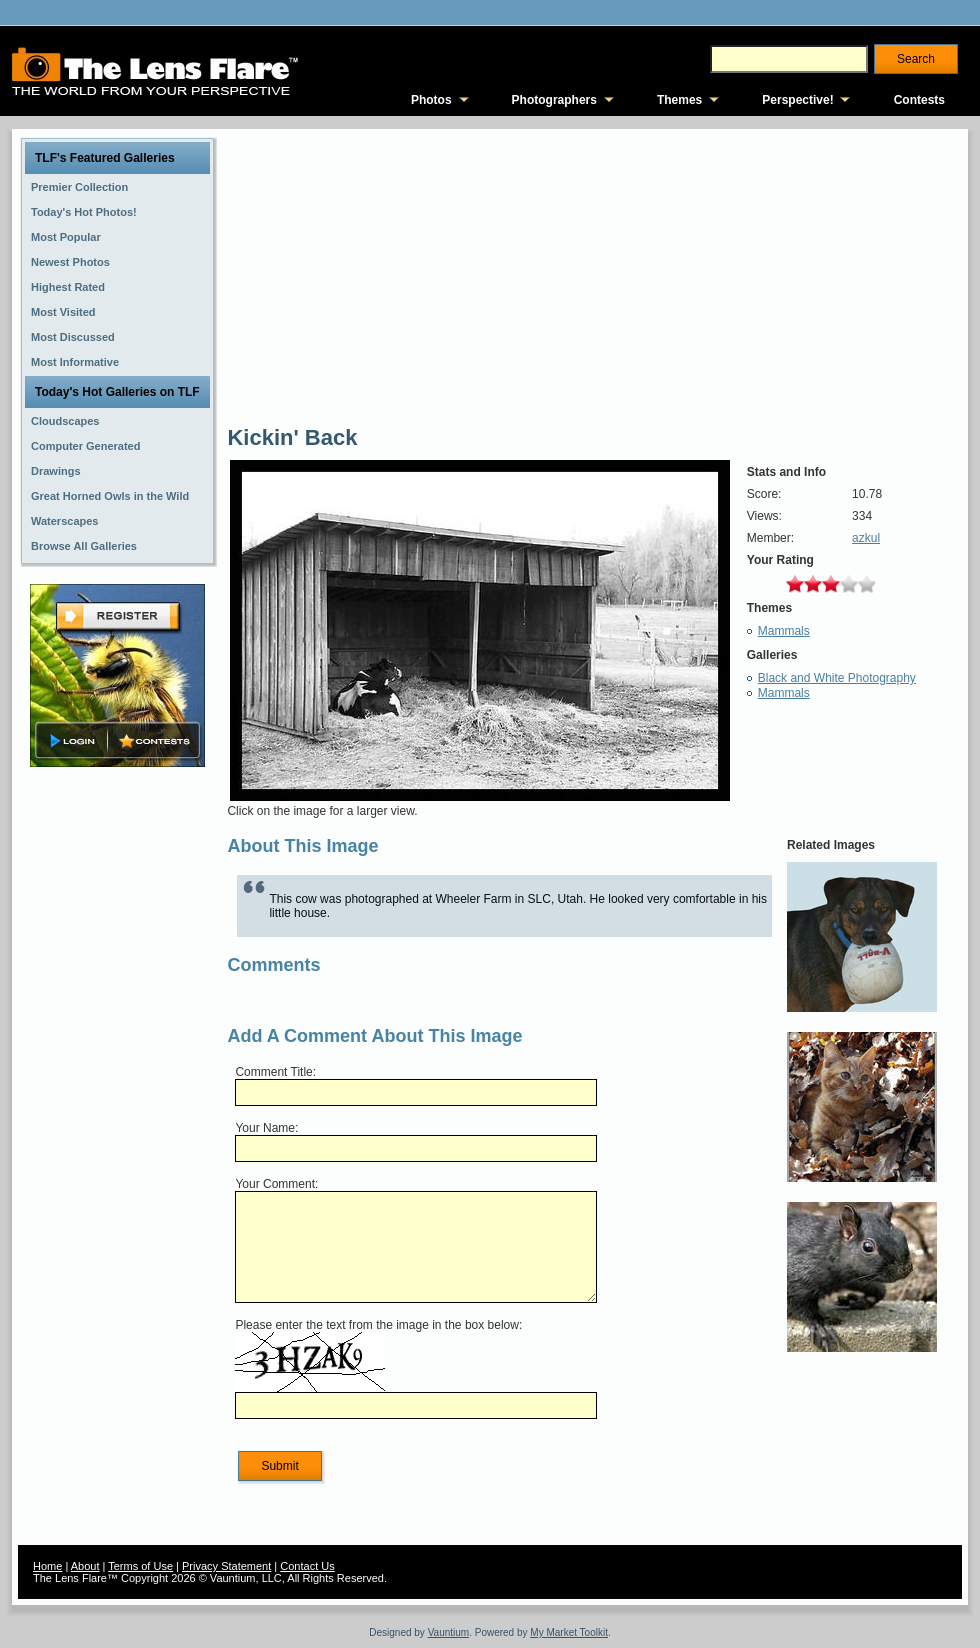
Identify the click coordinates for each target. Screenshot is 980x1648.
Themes (679, 100)
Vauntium (449, 1632)
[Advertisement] (118, 1087)
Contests (919, 100)
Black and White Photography (837, 678)
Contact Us (307, 1566)
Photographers (554, 100)
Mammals (784, 631)
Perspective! (797, 100)
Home (47, 1566)
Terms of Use (140, 1566)
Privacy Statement (226, 1566)
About (85, 1566)
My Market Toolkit (569, 1632)
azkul (866, 538)
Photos (431, 100)
